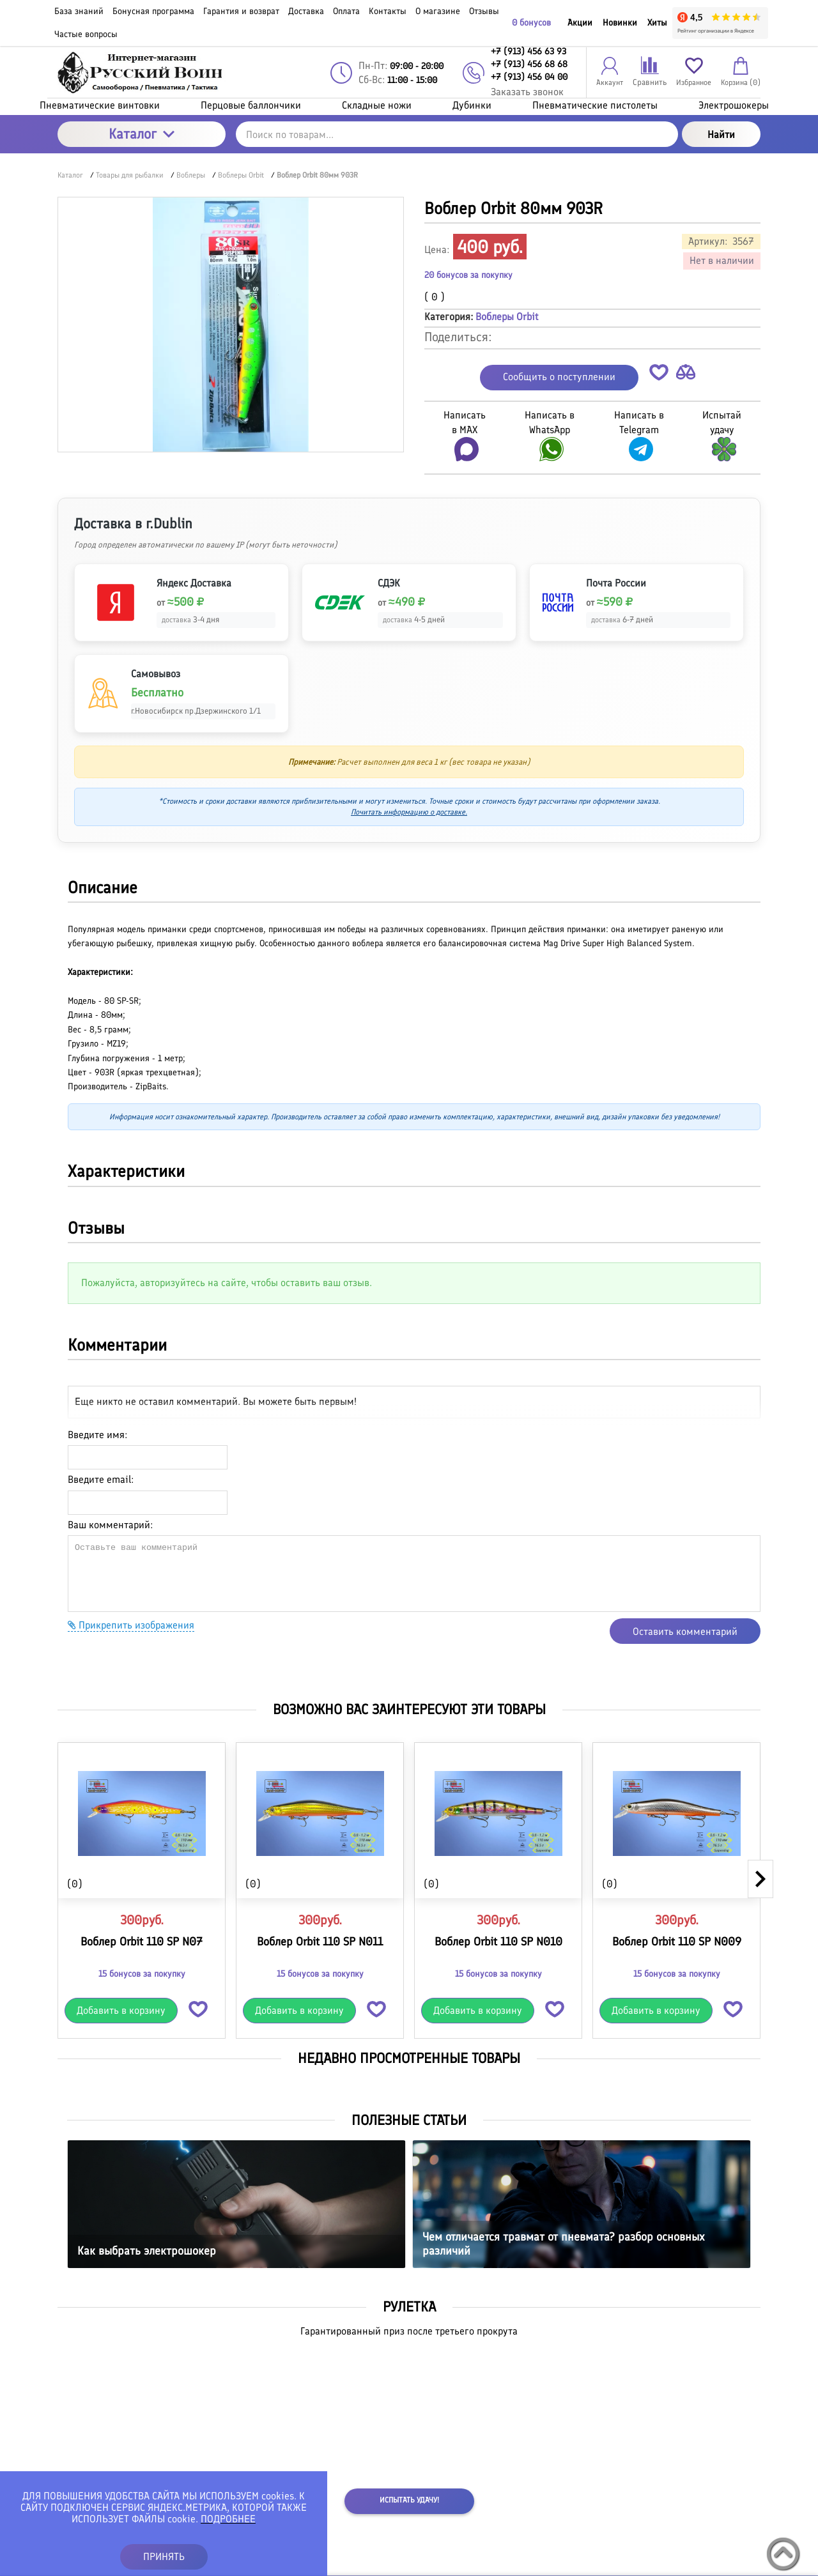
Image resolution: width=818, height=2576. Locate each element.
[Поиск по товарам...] (457, 134)
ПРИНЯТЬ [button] (164, 2556)
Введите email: (101, 1479)
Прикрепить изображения (131, 1625)
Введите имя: (97, 1435)
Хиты (657, 22)
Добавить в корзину (121, 2010)
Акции (579, 22)
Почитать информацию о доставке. (409, 812)
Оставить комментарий (685, 1631)
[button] (659, 375)
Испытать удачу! (409, 2500)
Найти (721, 134)
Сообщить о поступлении (559, 377)
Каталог (141, 133)
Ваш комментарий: (110, 1525)
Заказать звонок (527, 92)
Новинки (620, 22)
